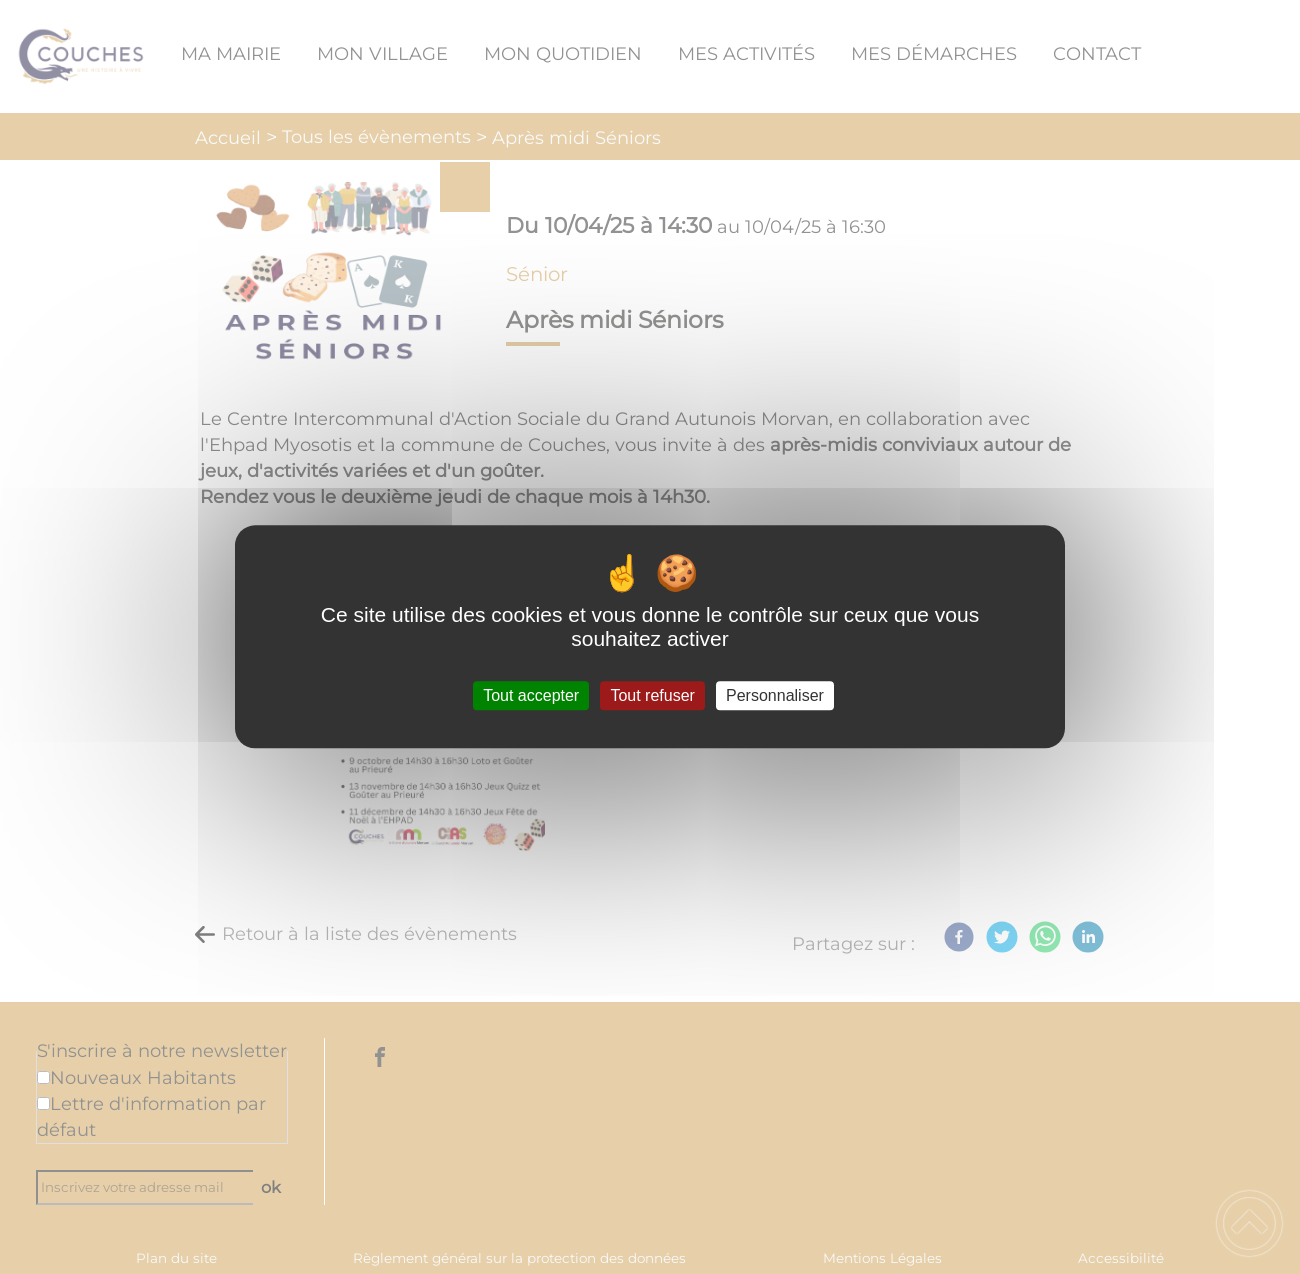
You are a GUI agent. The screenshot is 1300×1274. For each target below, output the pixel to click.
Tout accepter (531, 695)
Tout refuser (652, 695)
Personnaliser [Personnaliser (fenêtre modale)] (775, 695)
